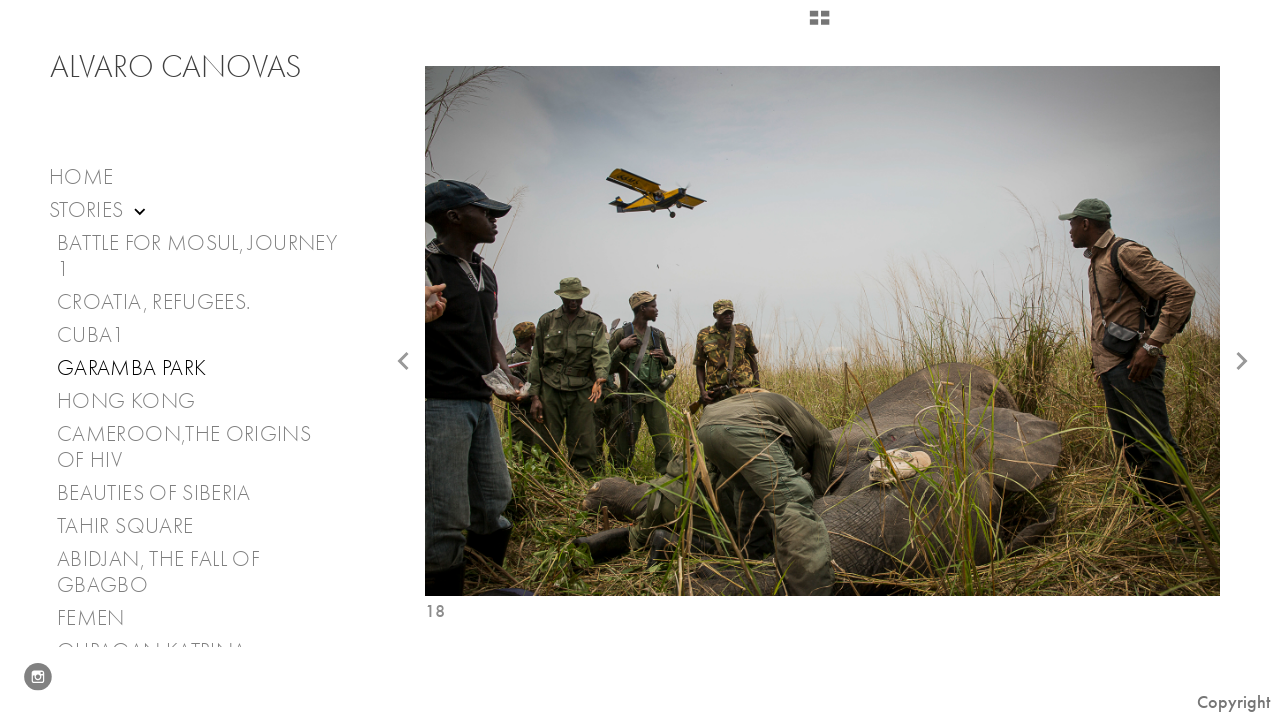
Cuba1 (91, 335)
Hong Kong (126, 401)
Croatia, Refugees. (153, 302)
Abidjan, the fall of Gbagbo (158, 572)
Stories (99, 210)
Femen (91, 618)
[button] (819, 25)
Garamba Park (131, 368)
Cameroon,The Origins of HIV (184, 447)
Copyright (1233, 702)
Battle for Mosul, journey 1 (197, 256)
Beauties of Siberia (154, 493)
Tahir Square (125, 526)
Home (81, 177)
